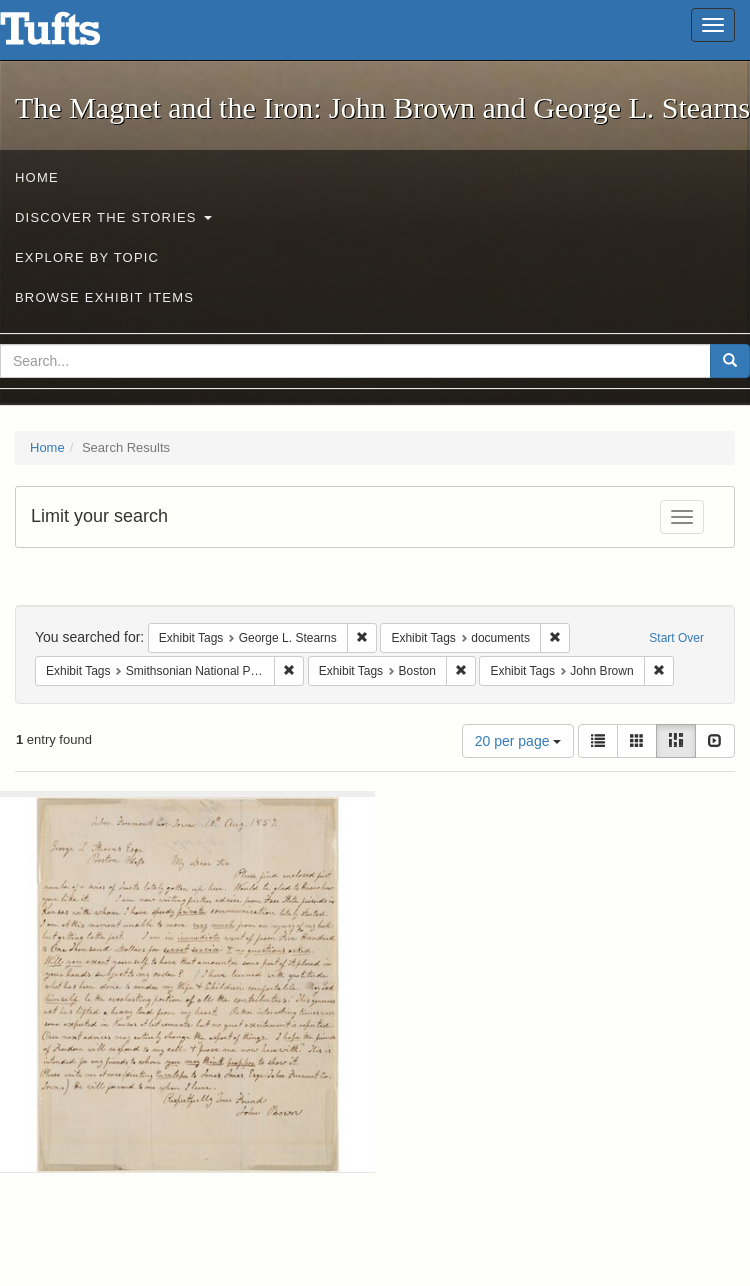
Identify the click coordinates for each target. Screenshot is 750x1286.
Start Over (676, 638)
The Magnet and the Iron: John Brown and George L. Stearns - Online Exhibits (75, 35)
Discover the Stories (113, 217)
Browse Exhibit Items (104, 297)
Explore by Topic (87, 257)
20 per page (518, 741)
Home (37, 177)
